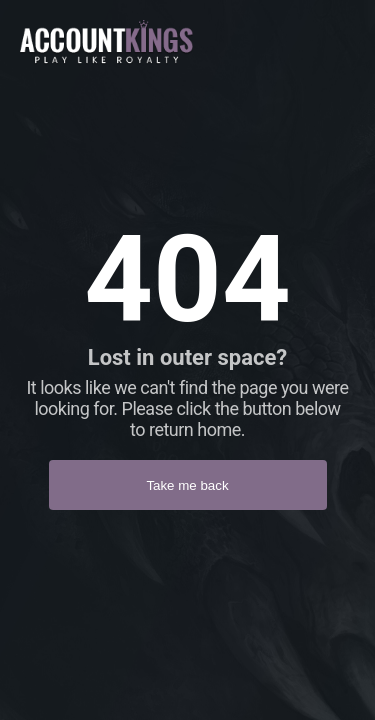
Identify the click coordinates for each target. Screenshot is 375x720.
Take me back (187, 485)
